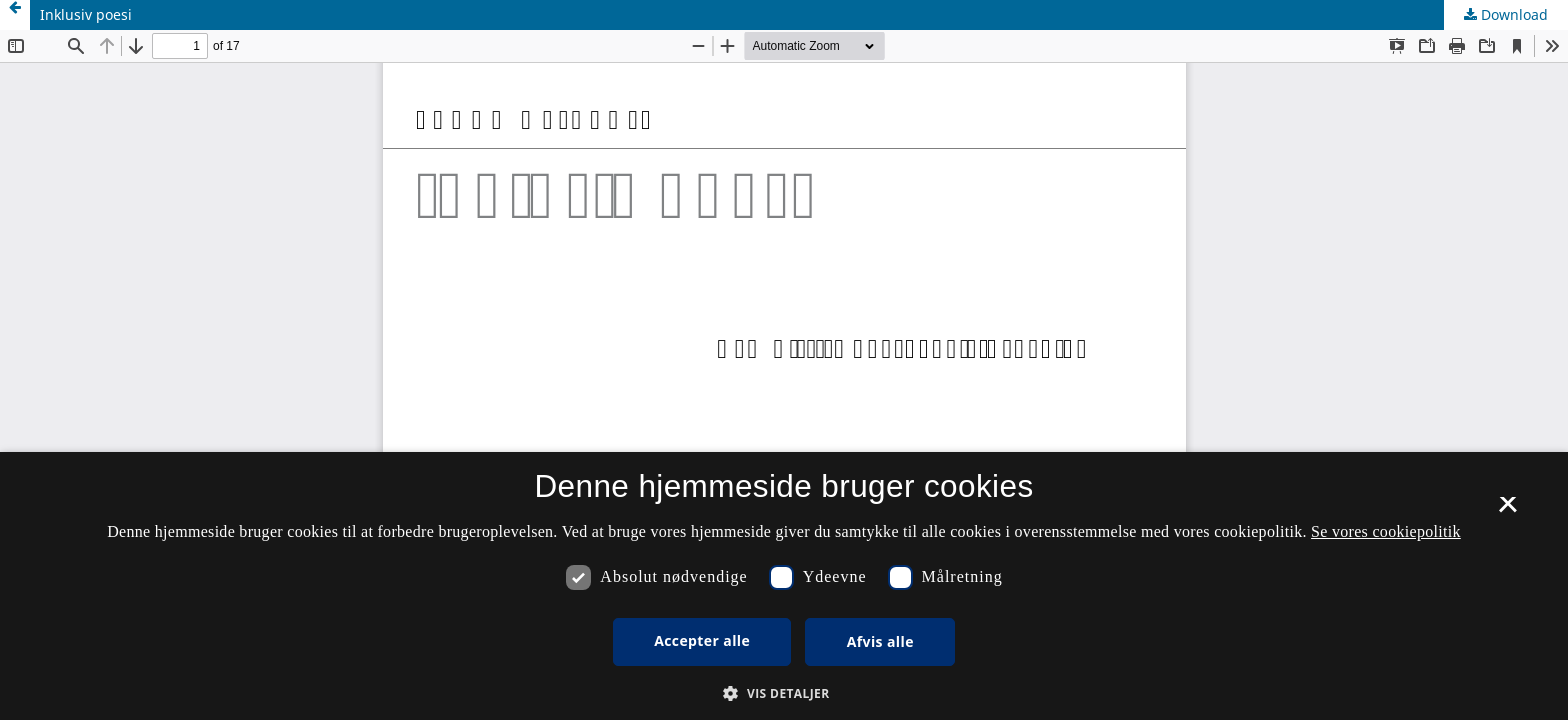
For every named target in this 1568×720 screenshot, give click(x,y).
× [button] (1507, 511)
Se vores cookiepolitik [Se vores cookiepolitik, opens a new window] (1386, 531)
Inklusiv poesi (86, 14)
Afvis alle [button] (880, 641)
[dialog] (784, 586)
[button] (783, 693)
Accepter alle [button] (702, 640)
